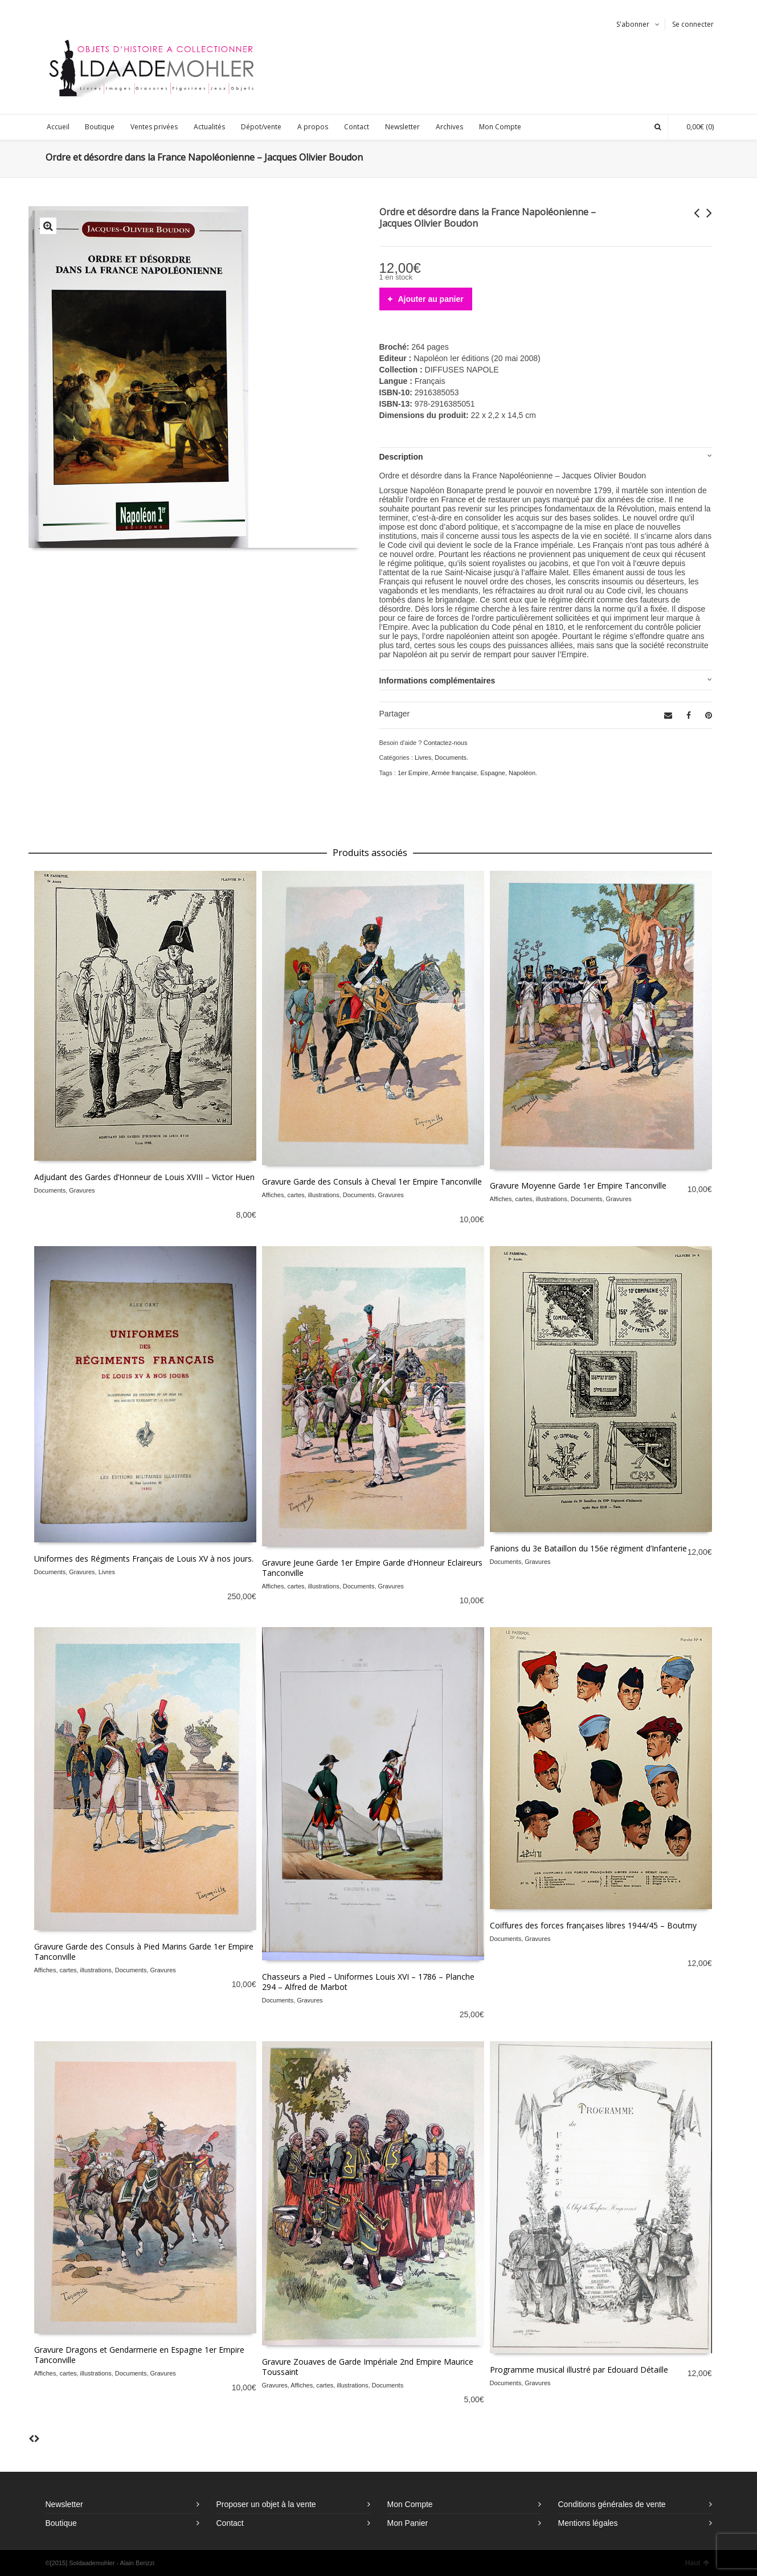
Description (401, 456)
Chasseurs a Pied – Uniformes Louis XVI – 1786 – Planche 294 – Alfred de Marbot (368, 1981)
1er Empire (413, 772)
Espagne (492, 772)
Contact (230, 2523)
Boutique (61, 2523)
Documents (451, 757)
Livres (423, 757)
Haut (697, 2563)
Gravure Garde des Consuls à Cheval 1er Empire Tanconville (372, 1181)
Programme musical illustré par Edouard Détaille (579, 2369)
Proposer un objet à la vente (266, 2504)
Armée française (454, 772)
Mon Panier (407, 2523)
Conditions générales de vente (612, 2504)
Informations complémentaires (437, 680)
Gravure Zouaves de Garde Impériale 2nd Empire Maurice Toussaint (367, 2366)
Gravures (82, 1190)
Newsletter (64, 2504)
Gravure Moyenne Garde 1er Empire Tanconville (578, 1185)
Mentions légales (588, 2523)
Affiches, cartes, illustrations (300, 1194)
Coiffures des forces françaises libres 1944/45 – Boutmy (593, 1925)
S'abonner (632, 24)
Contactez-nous (445, 742)
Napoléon (522, 772)
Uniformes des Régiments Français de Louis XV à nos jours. (143, 1558)
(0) (694, 127)
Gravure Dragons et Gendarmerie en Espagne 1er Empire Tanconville (139, 2354)
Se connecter (693, 24)
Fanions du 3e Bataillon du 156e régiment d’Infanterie (588, 1548)
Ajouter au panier (431, 299)
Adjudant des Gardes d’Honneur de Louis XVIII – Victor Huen (144, 1177)
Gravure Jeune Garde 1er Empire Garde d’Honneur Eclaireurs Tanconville (372, 1567)
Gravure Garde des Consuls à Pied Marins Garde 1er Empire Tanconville (143, 1951)
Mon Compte (410, 2504)
